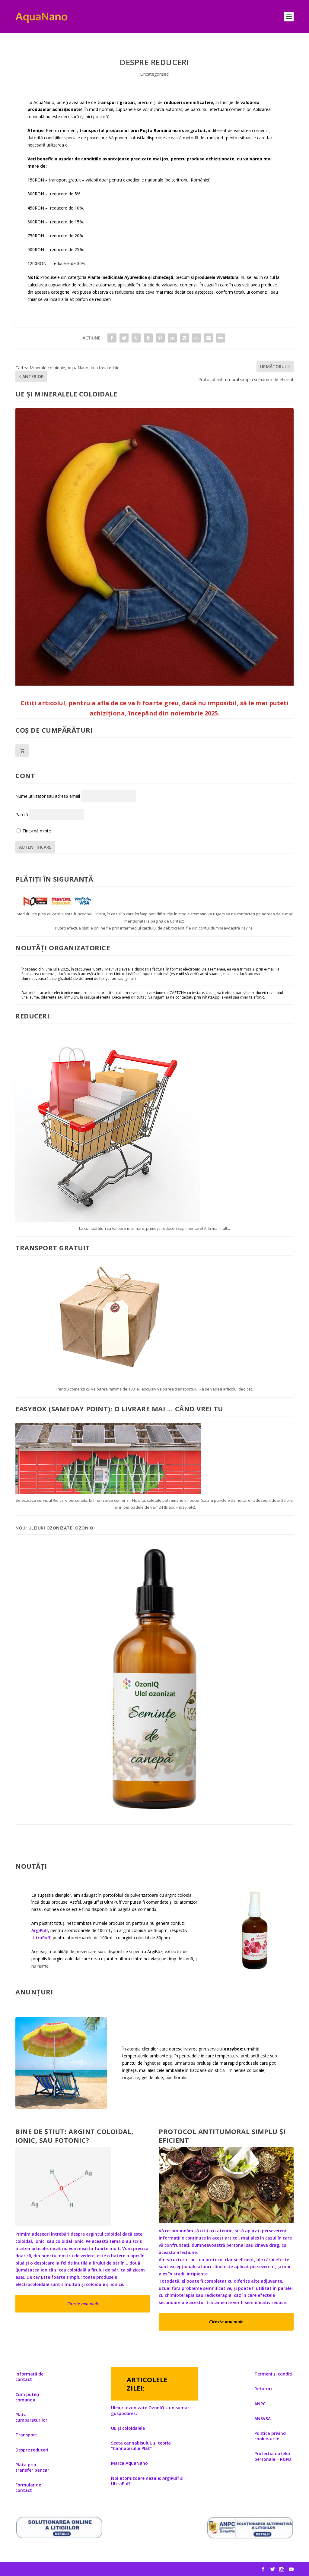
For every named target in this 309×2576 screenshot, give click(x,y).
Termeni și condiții (274, 2374)
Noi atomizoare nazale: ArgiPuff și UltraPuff (147, 2480)
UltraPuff (40, 1937)
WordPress (110, 2569)
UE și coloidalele (128, 2428)
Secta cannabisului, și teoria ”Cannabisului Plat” (141, 2445)
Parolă (21, 814)
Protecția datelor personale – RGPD (272, 2456)
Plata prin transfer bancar (32, 2467)
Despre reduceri (31, 2450)
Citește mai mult (82, 2303)
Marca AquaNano (129, 2463)
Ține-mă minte (34, 831)
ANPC (260, 2404)
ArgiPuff (39, 1930)
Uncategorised (154, 74)
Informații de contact (29, 2376)
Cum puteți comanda (27, 2397)
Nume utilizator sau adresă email (47, 796)
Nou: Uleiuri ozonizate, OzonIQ (54, 1528)
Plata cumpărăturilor (31, 2417)
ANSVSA (262, 2418)
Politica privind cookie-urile (270, 2436)
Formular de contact (28, 2487)
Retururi (263, 2388)
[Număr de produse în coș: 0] (22, 750)
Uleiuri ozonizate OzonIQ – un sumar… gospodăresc (152, 2410)
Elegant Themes (56, 2569)
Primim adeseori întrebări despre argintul (59, 2234)
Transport (26, 2435)
